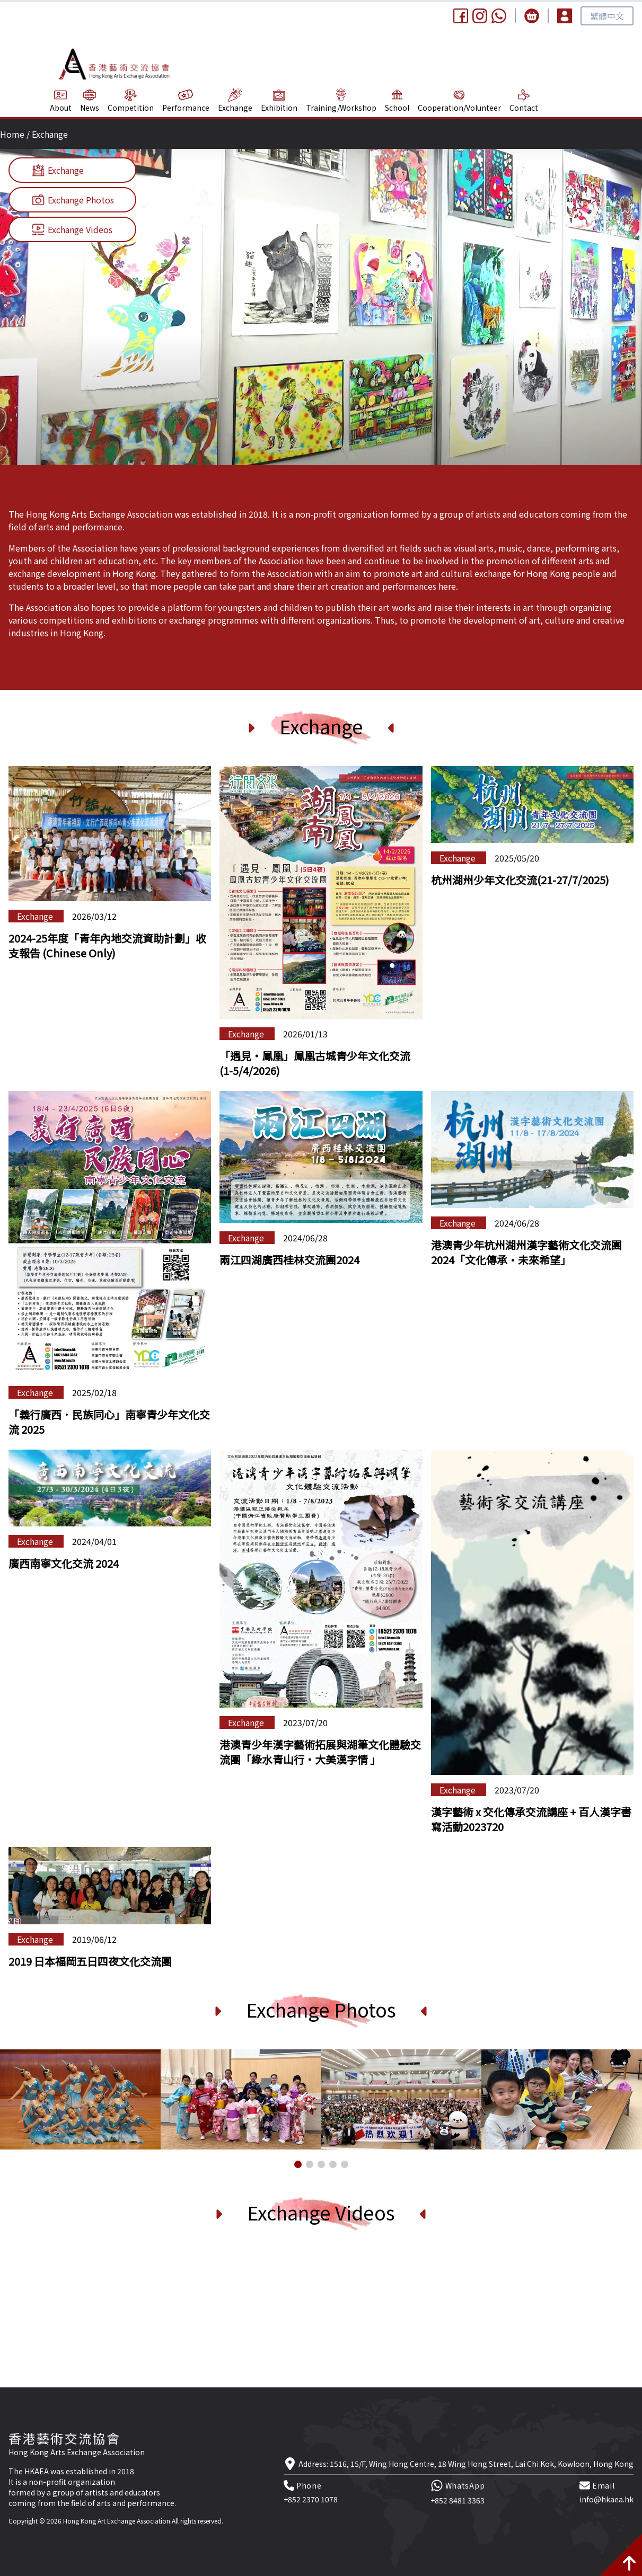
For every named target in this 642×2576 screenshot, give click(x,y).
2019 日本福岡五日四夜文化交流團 (90, 1961)
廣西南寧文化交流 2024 (63, 1563)
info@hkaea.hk (606, 2499)
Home (12, 134)
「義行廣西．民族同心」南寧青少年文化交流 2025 (109, 1422)
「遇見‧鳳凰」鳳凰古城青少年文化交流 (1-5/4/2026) (314, 1063)
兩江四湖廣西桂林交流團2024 (289, 1259)
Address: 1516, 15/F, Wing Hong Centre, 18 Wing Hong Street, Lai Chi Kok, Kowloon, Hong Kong (466, 2463)
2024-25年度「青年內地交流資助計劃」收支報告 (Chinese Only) (107, 945)
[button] (298, 2164)
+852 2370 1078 (311, 2499)
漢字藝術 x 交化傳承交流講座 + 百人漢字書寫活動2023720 (531, 1819)
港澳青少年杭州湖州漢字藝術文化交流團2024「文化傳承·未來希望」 (526, 1252)
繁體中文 (607, 16)
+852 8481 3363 (457, 2500)
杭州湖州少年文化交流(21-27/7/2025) (520, 879)
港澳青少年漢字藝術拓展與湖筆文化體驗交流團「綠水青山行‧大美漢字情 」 (320, 1752)
